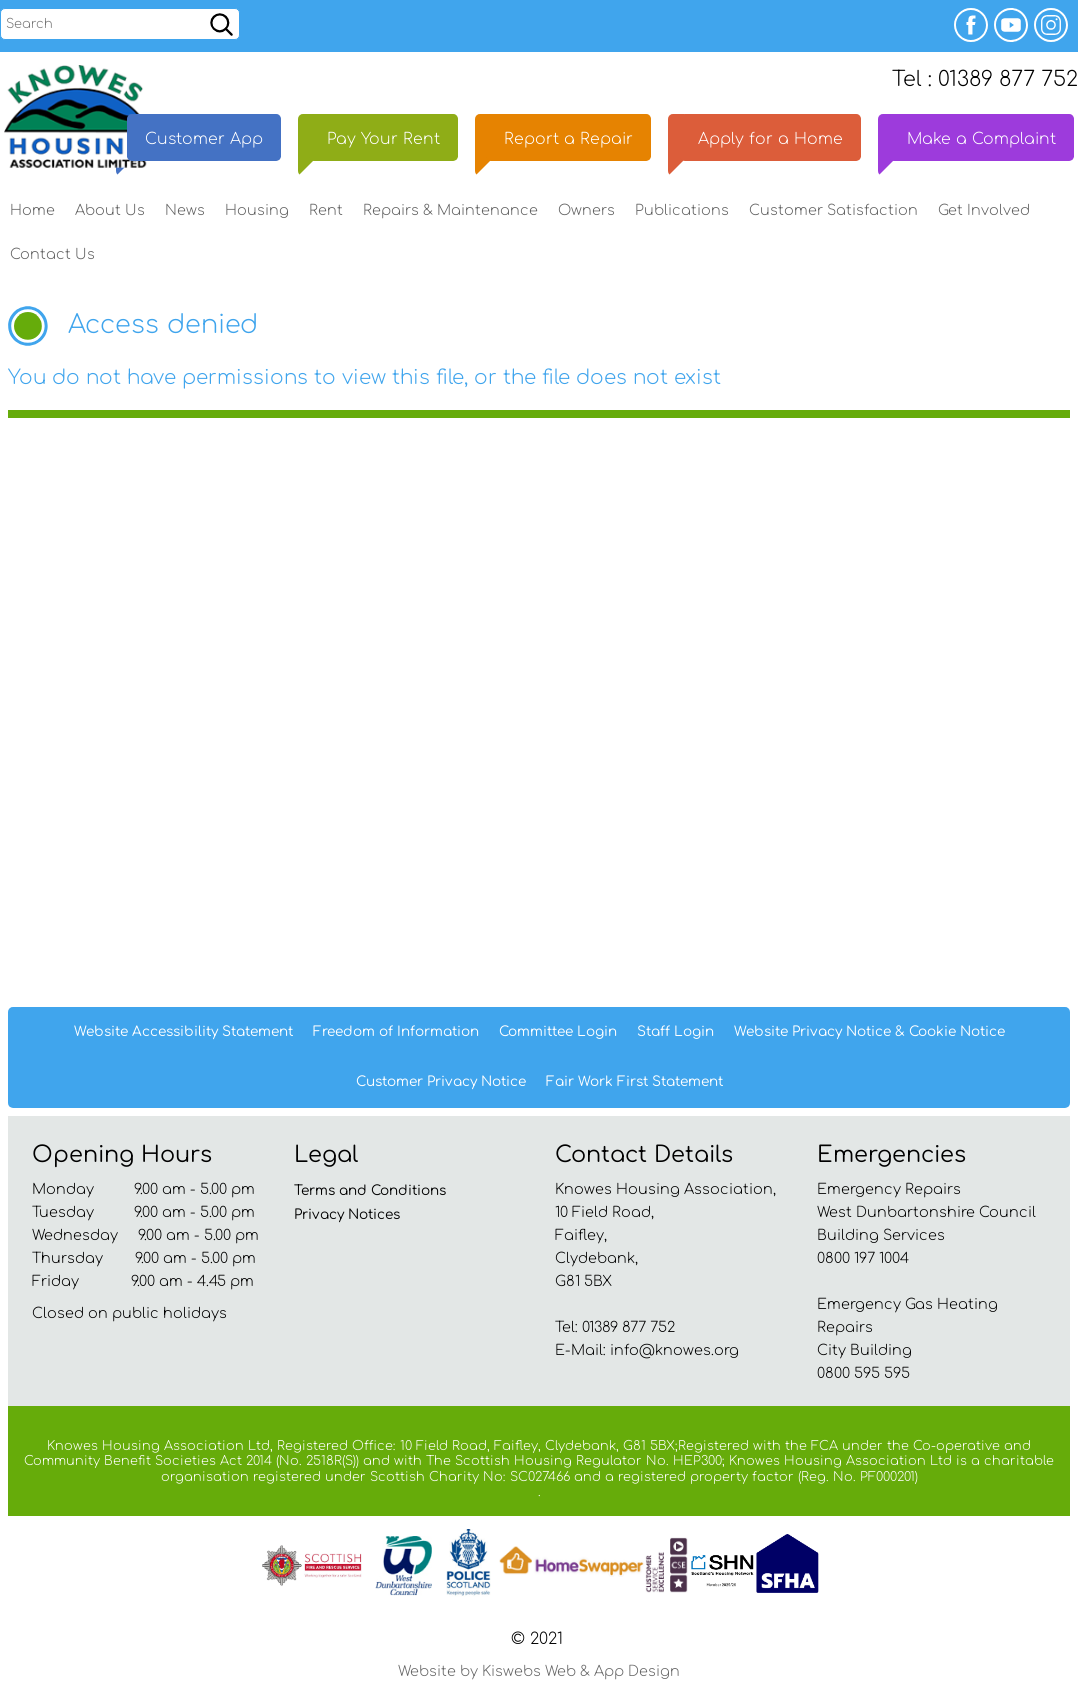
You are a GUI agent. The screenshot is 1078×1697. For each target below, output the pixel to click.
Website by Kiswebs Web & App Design (539, 1677)
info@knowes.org (674, 1356)
